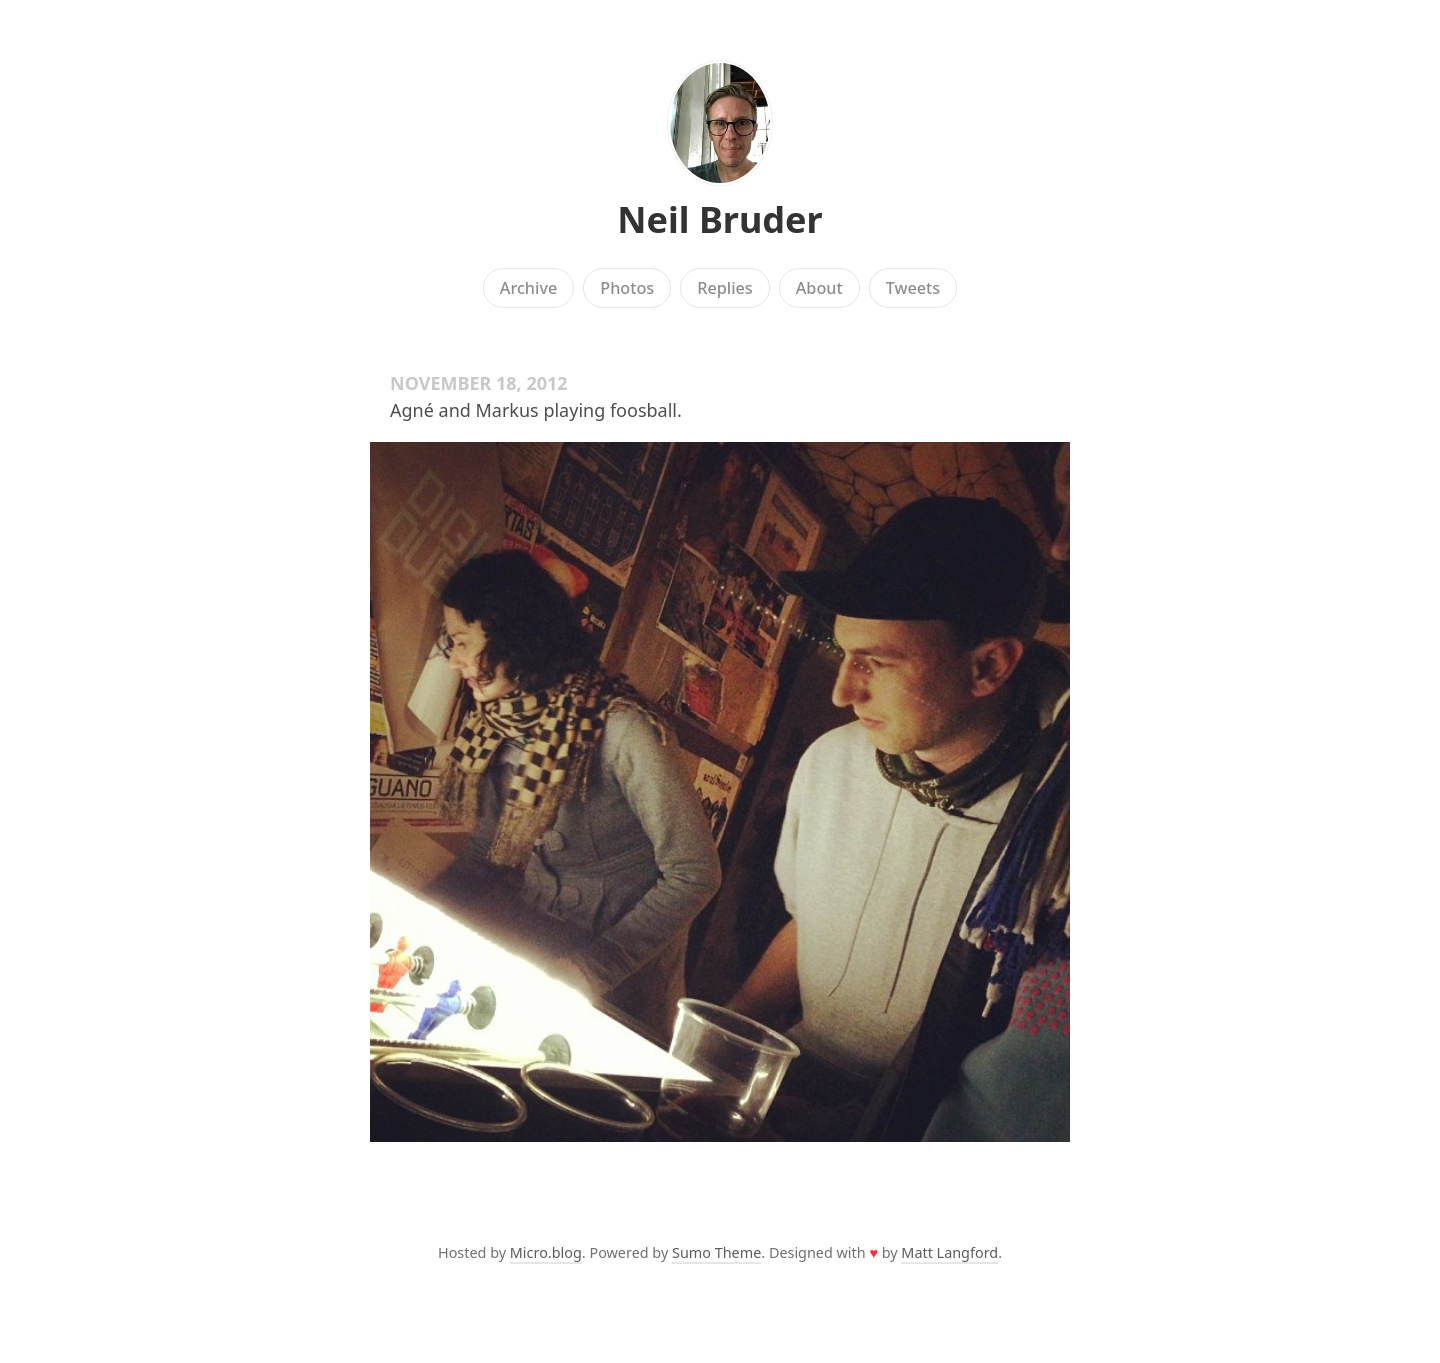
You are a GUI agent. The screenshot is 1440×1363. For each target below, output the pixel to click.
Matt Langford (949, 1252)
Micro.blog (546, 1252)
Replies (724, 288)
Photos (627, 288)
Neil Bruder (719, 219)
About (819, 288)
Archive (528, 288)
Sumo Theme (716, 1252)
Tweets (913, 288)
